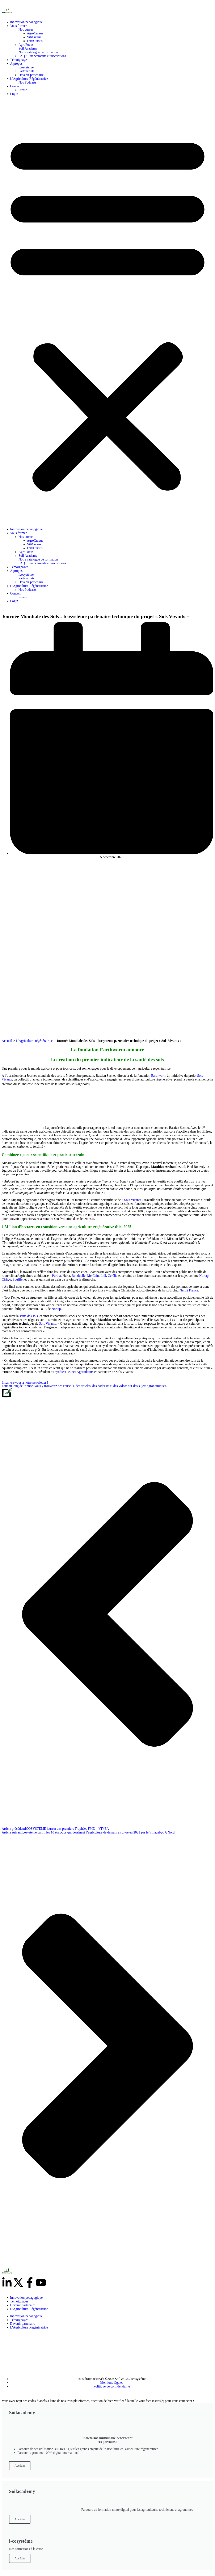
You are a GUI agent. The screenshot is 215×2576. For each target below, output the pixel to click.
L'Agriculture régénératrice (34, 1040)
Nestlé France (189, 1290)
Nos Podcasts (27, 82)
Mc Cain (93, 1275)
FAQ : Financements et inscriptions (42, 56)
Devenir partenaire (30, 75)
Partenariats (26, 71)
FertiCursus (35, 41)
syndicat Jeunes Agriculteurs (74, 1372)
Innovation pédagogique (26, 22)
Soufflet (18, 1279)
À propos (16, 63)
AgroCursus (35, 33)
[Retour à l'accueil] (7, 10)
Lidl (103, 1275)
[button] (107, 311)
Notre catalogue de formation (38, 52)
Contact (15, 86)
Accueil (7, 1040)
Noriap (203, 1275)
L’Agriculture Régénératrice (29, 78)
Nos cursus (25, 29)
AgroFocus (25, 44)
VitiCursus (34, 37)
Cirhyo (6, 1279)
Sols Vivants (132, 1200)
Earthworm (158, 1075)
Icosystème (26, 67)
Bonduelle (78, 1275)
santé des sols (29, 1316)
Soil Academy (27, 48)
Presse (22, 90)
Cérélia (112, 1275)
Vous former (18, 26)
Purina (56, 1275)
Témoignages (19, 60)
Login (14, 94)
